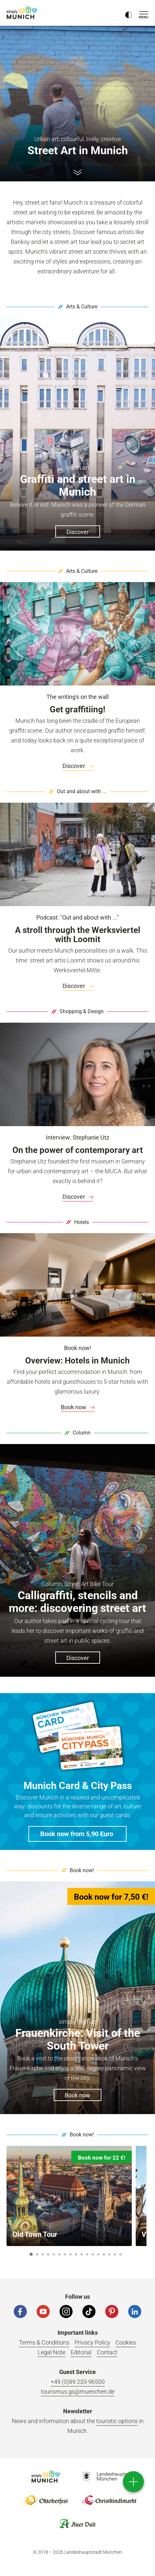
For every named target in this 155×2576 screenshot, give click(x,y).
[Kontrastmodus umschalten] (128, 13)
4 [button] (48, 2254)
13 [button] (98, 2254)
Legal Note (51, 2352)
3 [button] (43, 2254)
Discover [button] (77, 531)
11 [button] (87, 2254)
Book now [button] (77, 2095)
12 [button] (93, 2254)
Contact (107, 2352)
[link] (77, 766)
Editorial (81, 2352)
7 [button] (65, 2254)
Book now (77, 1407)
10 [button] (81, 2254)
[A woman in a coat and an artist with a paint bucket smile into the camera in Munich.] (77, 854)
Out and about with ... (81, 791)
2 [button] (37, 2254)
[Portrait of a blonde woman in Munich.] (77, 1074)
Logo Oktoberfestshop (46, 2500)
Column (82, 1433)
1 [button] (31, 2254)
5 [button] (54, 2254)
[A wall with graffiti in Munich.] (77, 633)
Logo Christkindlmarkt (109, 2500)
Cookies (125, 2342)
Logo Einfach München (46, 2476)
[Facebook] (20, 2311)
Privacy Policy (92, 2342)
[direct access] (133, 2481)
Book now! (82, 1870)
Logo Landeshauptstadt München (109, 2476)
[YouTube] (43, 2311)
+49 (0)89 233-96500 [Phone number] (78, 2381)
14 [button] (104, 2254)
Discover (77, 766)
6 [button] (59, 2254)
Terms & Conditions (44, 2342)
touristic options (117, 2421)
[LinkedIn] (134, 2311)
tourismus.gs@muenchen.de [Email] (77, 2391)
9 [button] (76, 2254)
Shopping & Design (82, 1011)
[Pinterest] (111, 2311)
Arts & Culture (81, 306)
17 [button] (120, 2254)
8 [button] (71, 2254)
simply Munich (23, 12)
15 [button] (109, 2254)
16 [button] (115, 2254)
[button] (77, 1834)
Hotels (81, 1222)
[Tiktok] (88, 2311)
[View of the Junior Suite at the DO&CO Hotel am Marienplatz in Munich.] (77, 1285)
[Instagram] (66, 2311)
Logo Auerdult (77, 2523)
